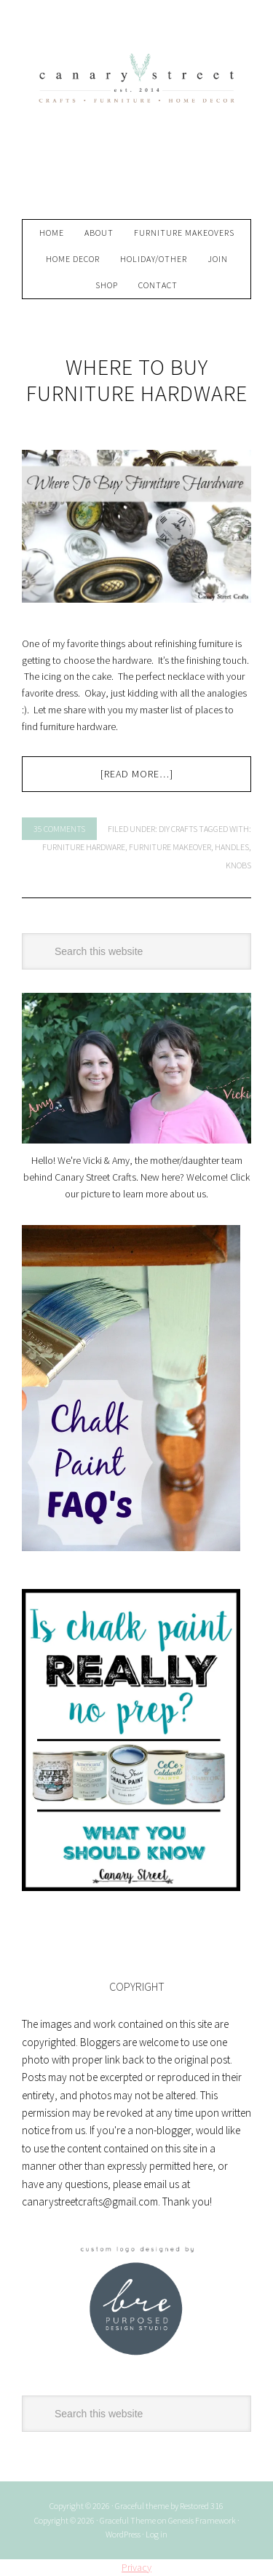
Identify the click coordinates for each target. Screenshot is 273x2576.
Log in (156, 2534)
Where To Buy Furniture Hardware (137, 380)
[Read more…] (136, 773)
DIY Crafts (178, 828)
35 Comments (59, 828)
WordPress (123, 2534)
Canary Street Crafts (137, 116)
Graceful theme (142, 2505)
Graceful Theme (128, 2520)
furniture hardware (83, 846)
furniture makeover (170, 846)
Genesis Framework (202, 2520)
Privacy (136, 2567)
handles (232, 846)
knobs (238, 865)
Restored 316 (201, 2505)
